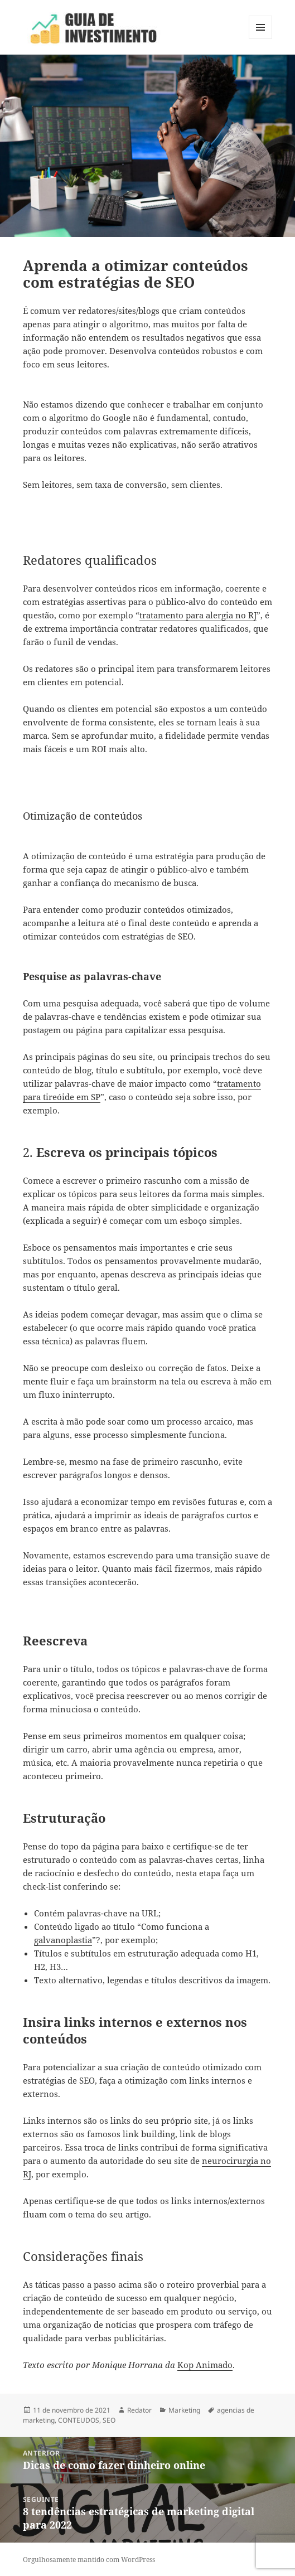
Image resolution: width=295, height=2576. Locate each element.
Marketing (184, 2410)
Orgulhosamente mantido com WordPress (89, 2559)
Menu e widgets (260, 38)
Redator (139, 2410)
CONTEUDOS (78, 2420)
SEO (109, 2420)
